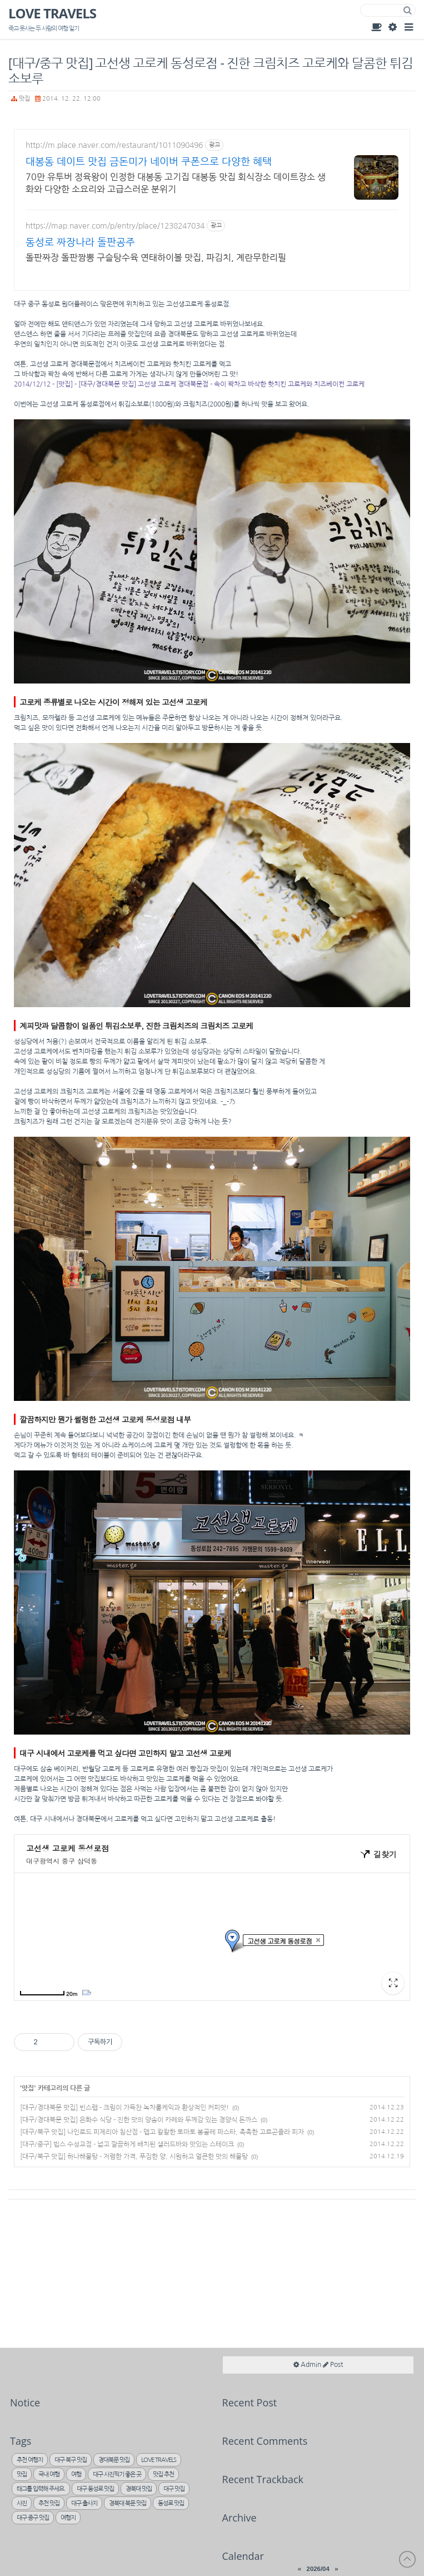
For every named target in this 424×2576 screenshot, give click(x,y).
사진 (22, 2503)
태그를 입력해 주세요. (41, 2489)
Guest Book (376, 27)
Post (333, 2364)
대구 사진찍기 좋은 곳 (117, 2474)
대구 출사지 (84, 2503)
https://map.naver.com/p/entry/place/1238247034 (115, 226)
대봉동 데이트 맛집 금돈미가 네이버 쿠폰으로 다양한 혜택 (149, 162)
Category (408, 27)
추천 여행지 (30, 2460)
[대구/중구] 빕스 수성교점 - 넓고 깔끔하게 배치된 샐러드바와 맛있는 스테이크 (127, 2144)
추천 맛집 (48, 2503)
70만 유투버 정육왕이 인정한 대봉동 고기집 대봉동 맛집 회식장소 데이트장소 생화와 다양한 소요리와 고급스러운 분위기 (176, 183)
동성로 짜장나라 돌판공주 (80, 242)
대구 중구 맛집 (33, 2518)
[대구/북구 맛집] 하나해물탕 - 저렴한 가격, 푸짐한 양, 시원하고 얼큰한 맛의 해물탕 (134, 2156)
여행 (76, 2474)
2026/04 (318, 2568)
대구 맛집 (173, 2489)
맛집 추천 (163, 2474)
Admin (392, 27)
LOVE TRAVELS (52, 13)
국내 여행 (48, 2474)
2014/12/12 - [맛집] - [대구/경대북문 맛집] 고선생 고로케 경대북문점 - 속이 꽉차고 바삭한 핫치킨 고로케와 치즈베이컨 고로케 (189, 384)
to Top (407, 2559)
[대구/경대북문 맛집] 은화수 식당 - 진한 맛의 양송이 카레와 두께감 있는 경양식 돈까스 (138, 2120)
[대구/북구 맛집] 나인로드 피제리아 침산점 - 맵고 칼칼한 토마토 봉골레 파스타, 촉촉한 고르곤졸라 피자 (162, 2132)
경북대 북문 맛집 (127, 2503)
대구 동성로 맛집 (95, 2489)
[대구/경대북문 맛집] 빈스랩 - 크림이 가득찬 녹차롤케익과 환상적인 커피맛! (124, 2107)
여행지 (68, 2518)
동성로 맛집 (171, 2503)
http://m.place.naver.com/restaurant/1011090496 (114, 145)
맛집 (24, 99)
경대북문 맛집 (113, 2460)
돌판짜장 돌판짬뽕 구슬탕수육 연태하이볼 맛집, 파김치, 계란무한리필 (156, 257)
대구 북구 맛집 (70, 2460)
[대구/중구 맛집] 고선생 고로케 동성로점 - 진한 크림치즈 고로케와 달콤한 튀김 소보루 (210, 70)
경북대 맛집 (139, 2489)
